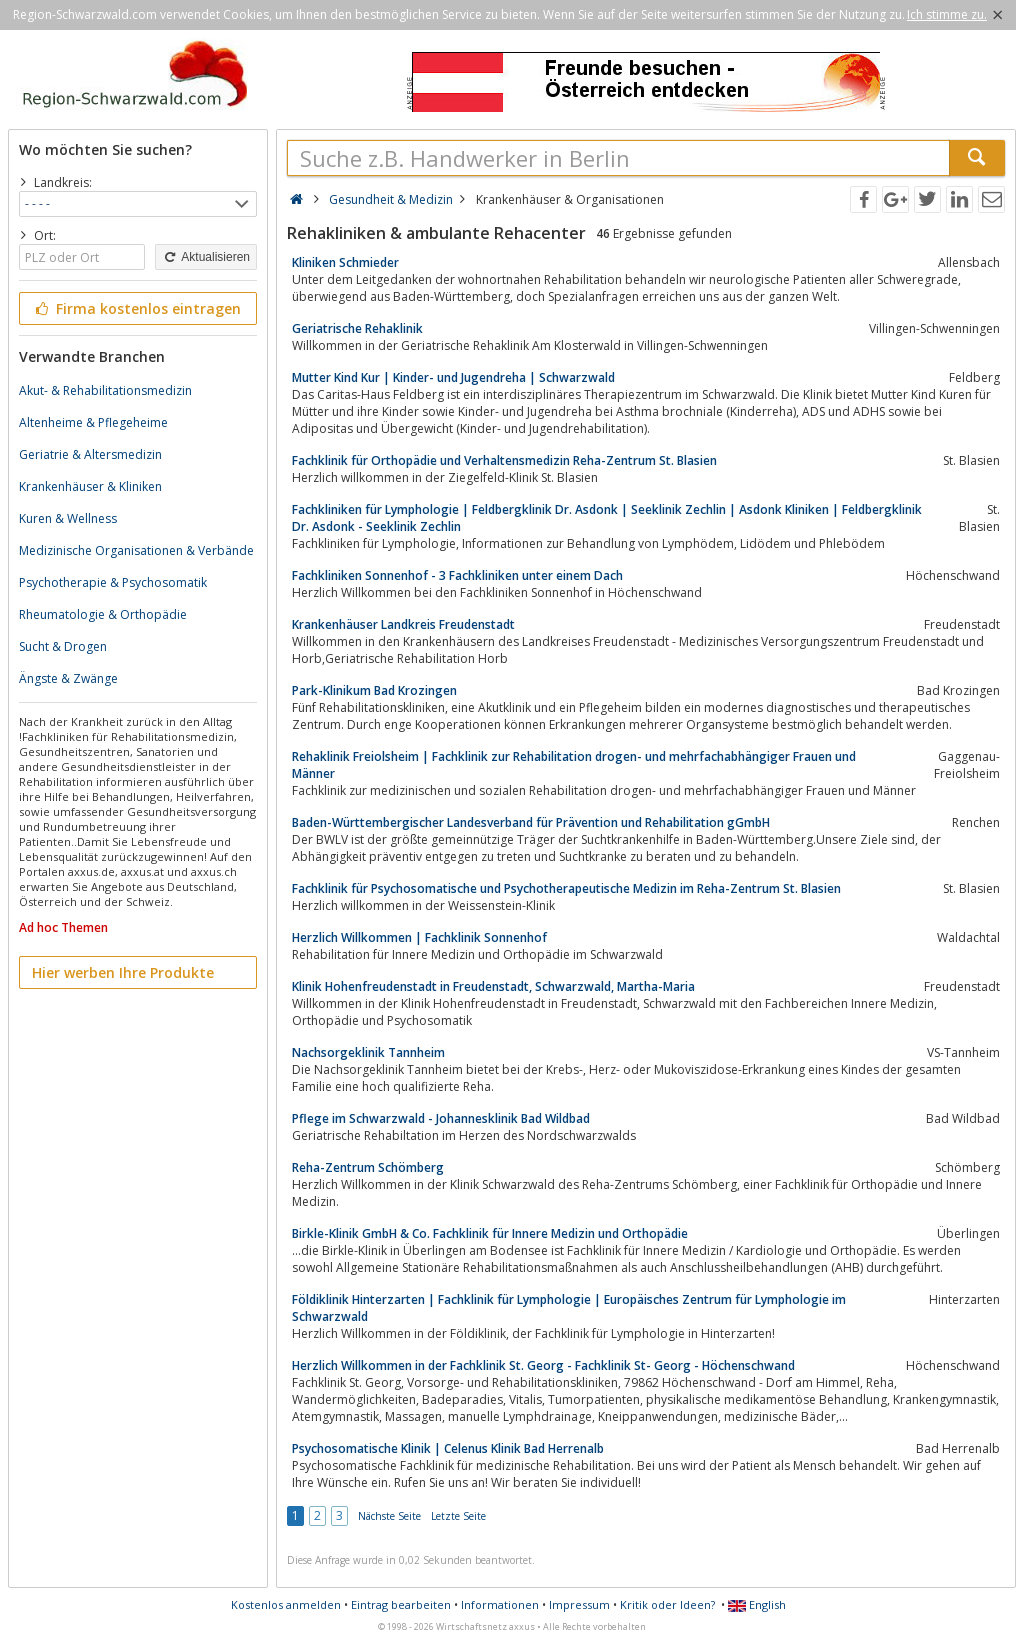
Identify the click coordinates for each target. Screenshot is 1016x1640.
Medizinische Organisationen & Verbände (136, 550)
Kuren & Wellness (68, 518)
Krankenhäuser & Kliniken (90, 486)
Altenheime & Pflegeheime (93, 422)
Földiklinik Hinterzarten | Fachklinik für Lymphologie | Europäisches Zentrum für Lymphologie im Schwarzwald (569, 1308)
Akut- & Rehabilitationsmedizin (105, 390)
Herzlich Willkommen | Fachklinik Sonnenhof (419, 937)
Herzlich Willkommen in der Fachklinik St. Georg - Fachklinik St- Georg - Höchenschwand (543, 1365)
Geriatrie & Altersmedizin (90, 454)
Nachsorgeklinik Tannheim (368, 1052)
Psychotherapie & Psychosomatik (113, 582)
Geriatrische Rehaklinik (357, 328)
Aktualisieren (206, 257)
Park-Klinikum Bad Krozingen (374, 690)
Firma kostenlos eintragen (136, 308)
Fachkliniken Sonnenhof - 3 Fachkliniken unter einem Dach (457, 575)
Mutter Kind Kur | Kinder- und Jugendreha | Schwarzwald (453, 377)
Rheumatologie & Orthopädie (103, 614)
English (757, 1604)
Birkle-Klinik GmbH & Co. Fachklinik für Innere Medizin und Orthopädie (490, 1233)
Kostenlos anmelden (286, 1604)
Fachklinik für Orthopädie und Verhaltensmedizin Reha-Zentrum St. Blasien (504, 460)
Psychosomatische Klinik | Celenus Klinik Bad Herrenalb (448, 1448)
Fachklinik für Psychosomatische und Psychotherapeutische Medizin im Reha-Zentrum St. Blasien (566, 888)
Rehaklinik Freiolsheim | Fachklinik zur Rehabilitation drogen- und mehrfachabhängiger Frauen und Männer (574, 765)
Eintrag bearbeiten (401, 1604)
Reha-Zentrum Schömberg (368, 1167)
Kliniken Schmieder (345, 262)
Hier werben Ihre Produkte (123, 972)
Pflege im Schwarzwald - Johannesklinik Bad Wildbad (441, 1118)
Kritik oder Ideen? (667, 1604)
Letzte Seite (458, 1516)
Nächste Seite (389, 1516)
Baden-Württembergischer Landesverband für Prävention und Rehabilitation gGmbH (531, 822)
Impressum (579, 1604)
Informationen (500, 1604)
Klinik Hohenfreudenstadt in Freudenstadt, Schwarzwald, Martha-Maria (493, 986)
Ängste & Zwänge (68, 678)
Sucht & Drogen (63, 646)
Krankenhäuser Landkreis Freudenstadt (403, 624)
